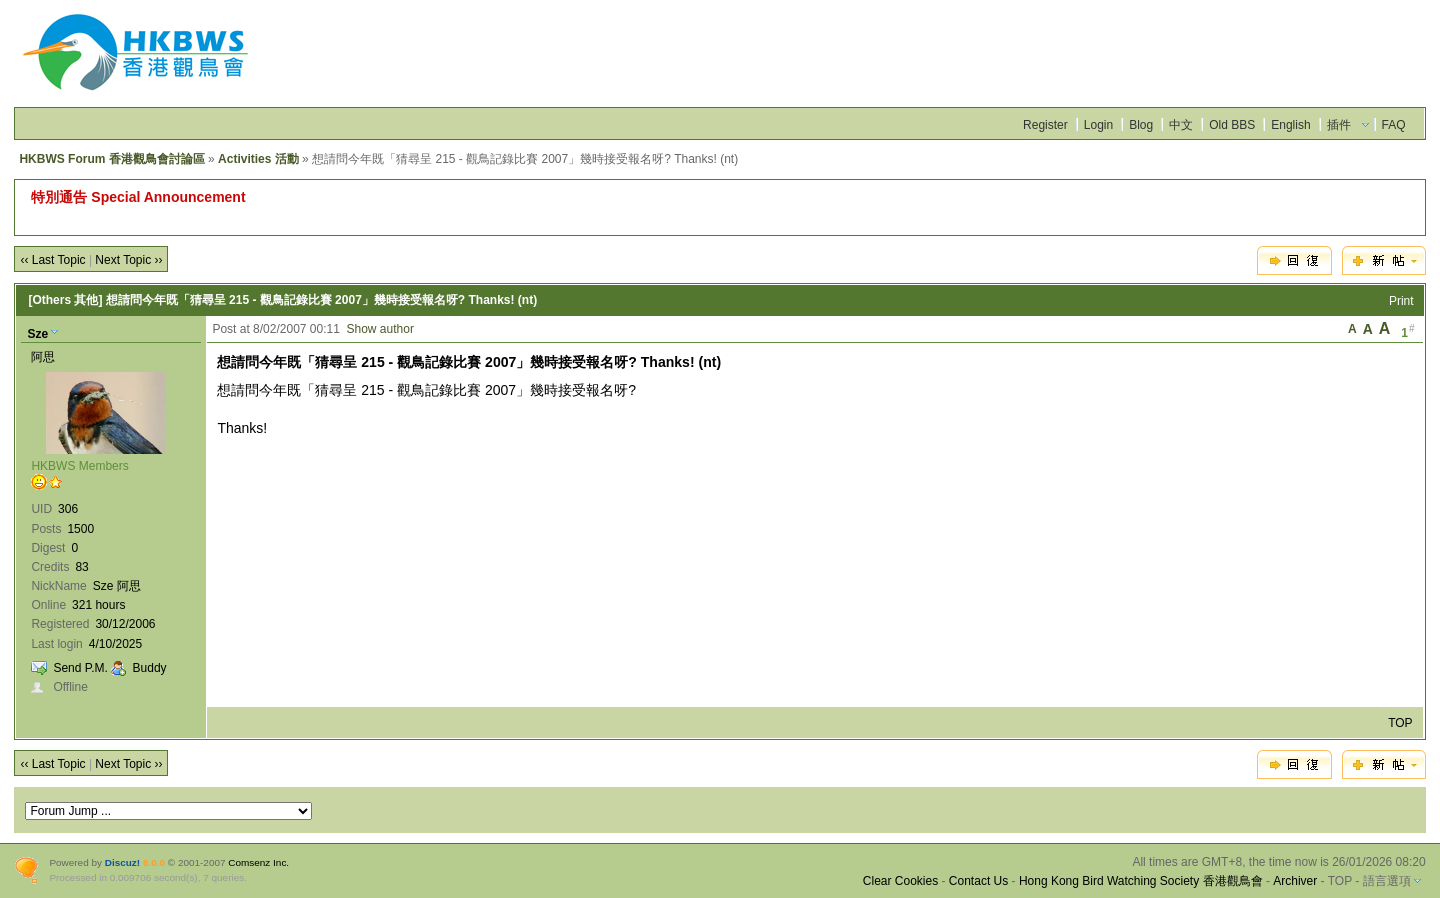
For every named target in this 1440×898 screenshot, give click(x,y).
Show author (380, 329)
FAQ (1394, 125)
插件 (1339, 125)
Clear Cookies (900, 881)
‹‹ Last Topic (52, 260)
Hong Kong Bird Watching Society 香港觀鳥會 (1141, 881)
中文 (1181, 125)
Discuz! (122, 862)
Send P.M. (80, 668)
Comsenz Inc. (258, 862)
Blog (1141, 125)
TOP (1400, 723)
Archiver (1295, 881)
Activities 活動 (258, 159)
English (1290, 125)
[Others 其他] (65, 300)
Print (1401, 301)
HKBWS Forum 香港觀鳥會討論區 (111, 159)
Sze (37, 334)
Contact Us (978, 881)
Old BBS (1232, 125)
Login (1098, 125)
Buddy (150, 668)
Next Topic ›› (128, 260)
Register (1045, 125)
